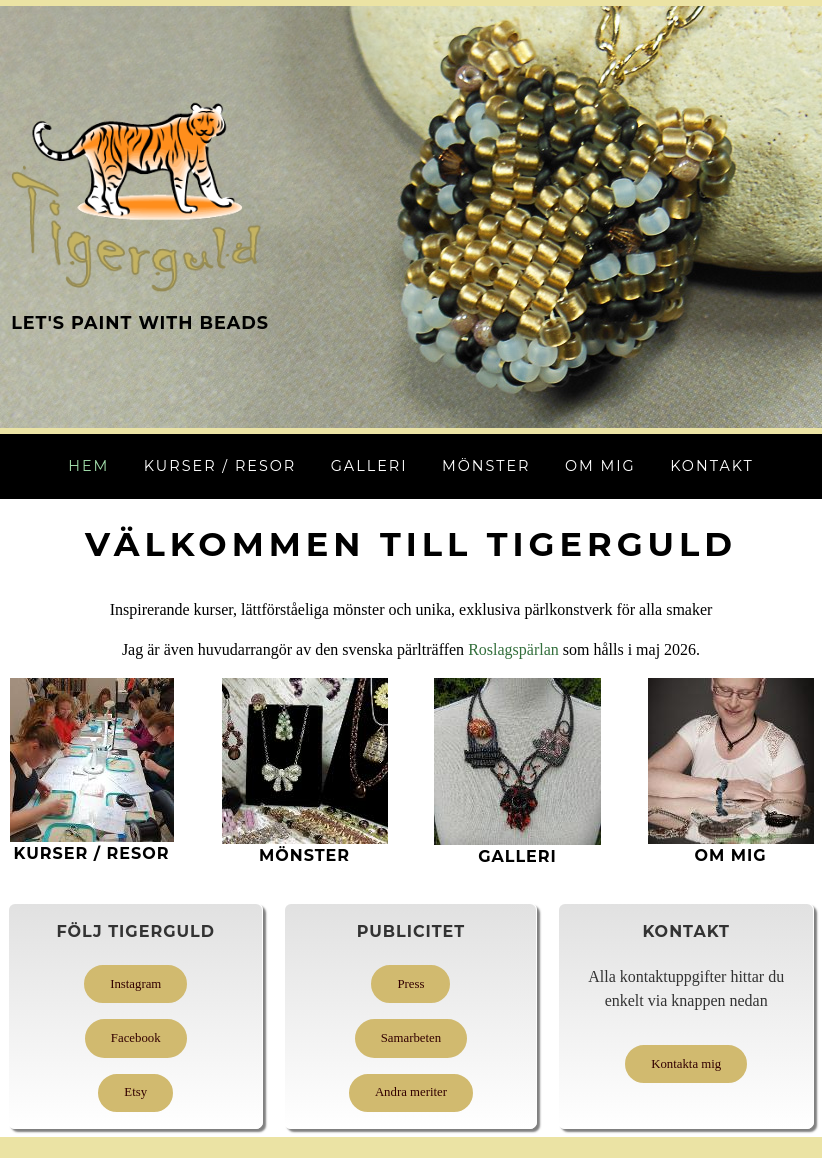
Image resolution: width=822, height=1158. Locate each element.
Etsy (135, 1092)
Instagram (135, 984)
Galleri (369, 466)
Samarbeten (411, 1038)
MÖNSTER (304, 855)
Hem (88, 466)
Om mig (600, 466)
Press (410, 984)
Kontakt (712, 466)
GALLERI (517, 856)
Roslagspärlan (513, 649)
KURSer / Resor (91, 853)
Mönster (486, 466)
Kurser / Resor (220, 466)
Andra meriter (411, 1092)
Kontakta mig (686, 1064)
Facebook (136, 1038)
